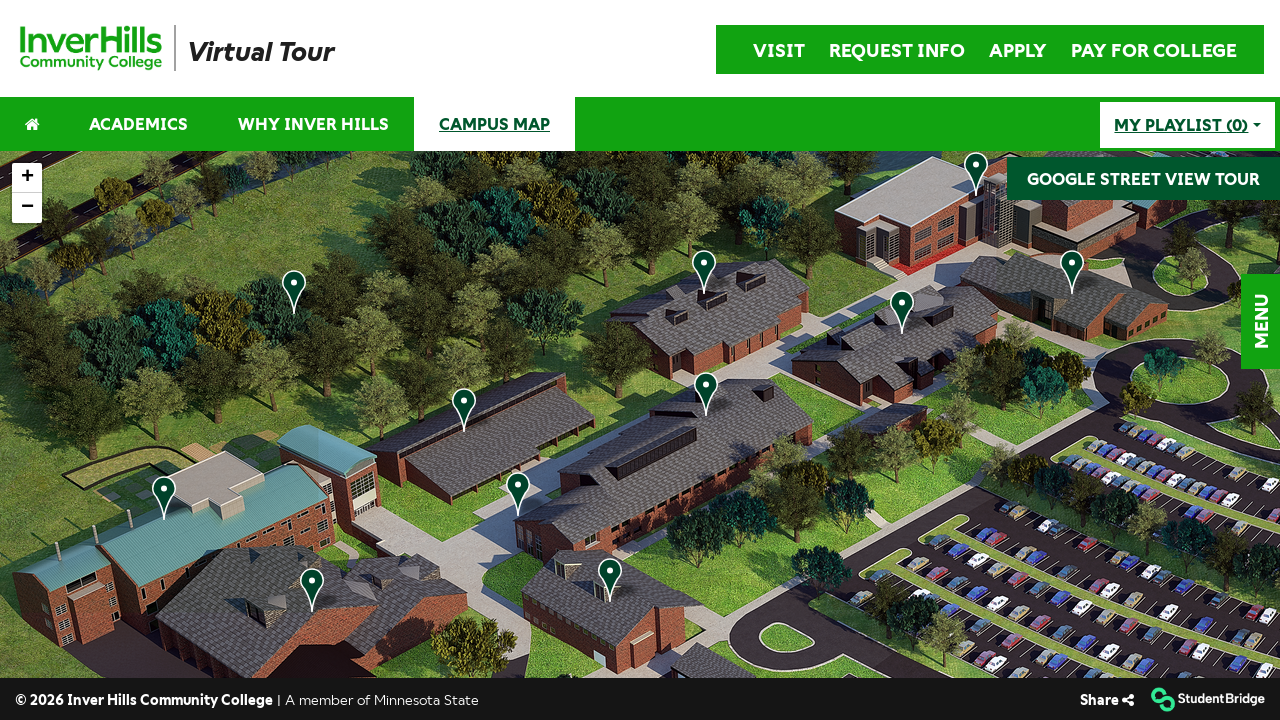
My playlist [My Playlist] (1181, 125)
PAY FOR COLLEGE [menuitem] (1154, 49)
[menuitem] (96, 47)
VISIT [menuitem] (779, 49)
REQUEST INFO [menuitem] (897, 49)
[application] (640, 414)
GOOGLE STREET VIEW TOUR (1143, 178)
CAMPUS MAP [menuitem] (494, 123)
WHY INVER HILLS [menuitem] (313, 123)
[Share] (1107, 699)
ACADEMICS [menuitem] (138, 123)
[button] (1260, 321)
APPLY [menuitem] (1018, 49)
